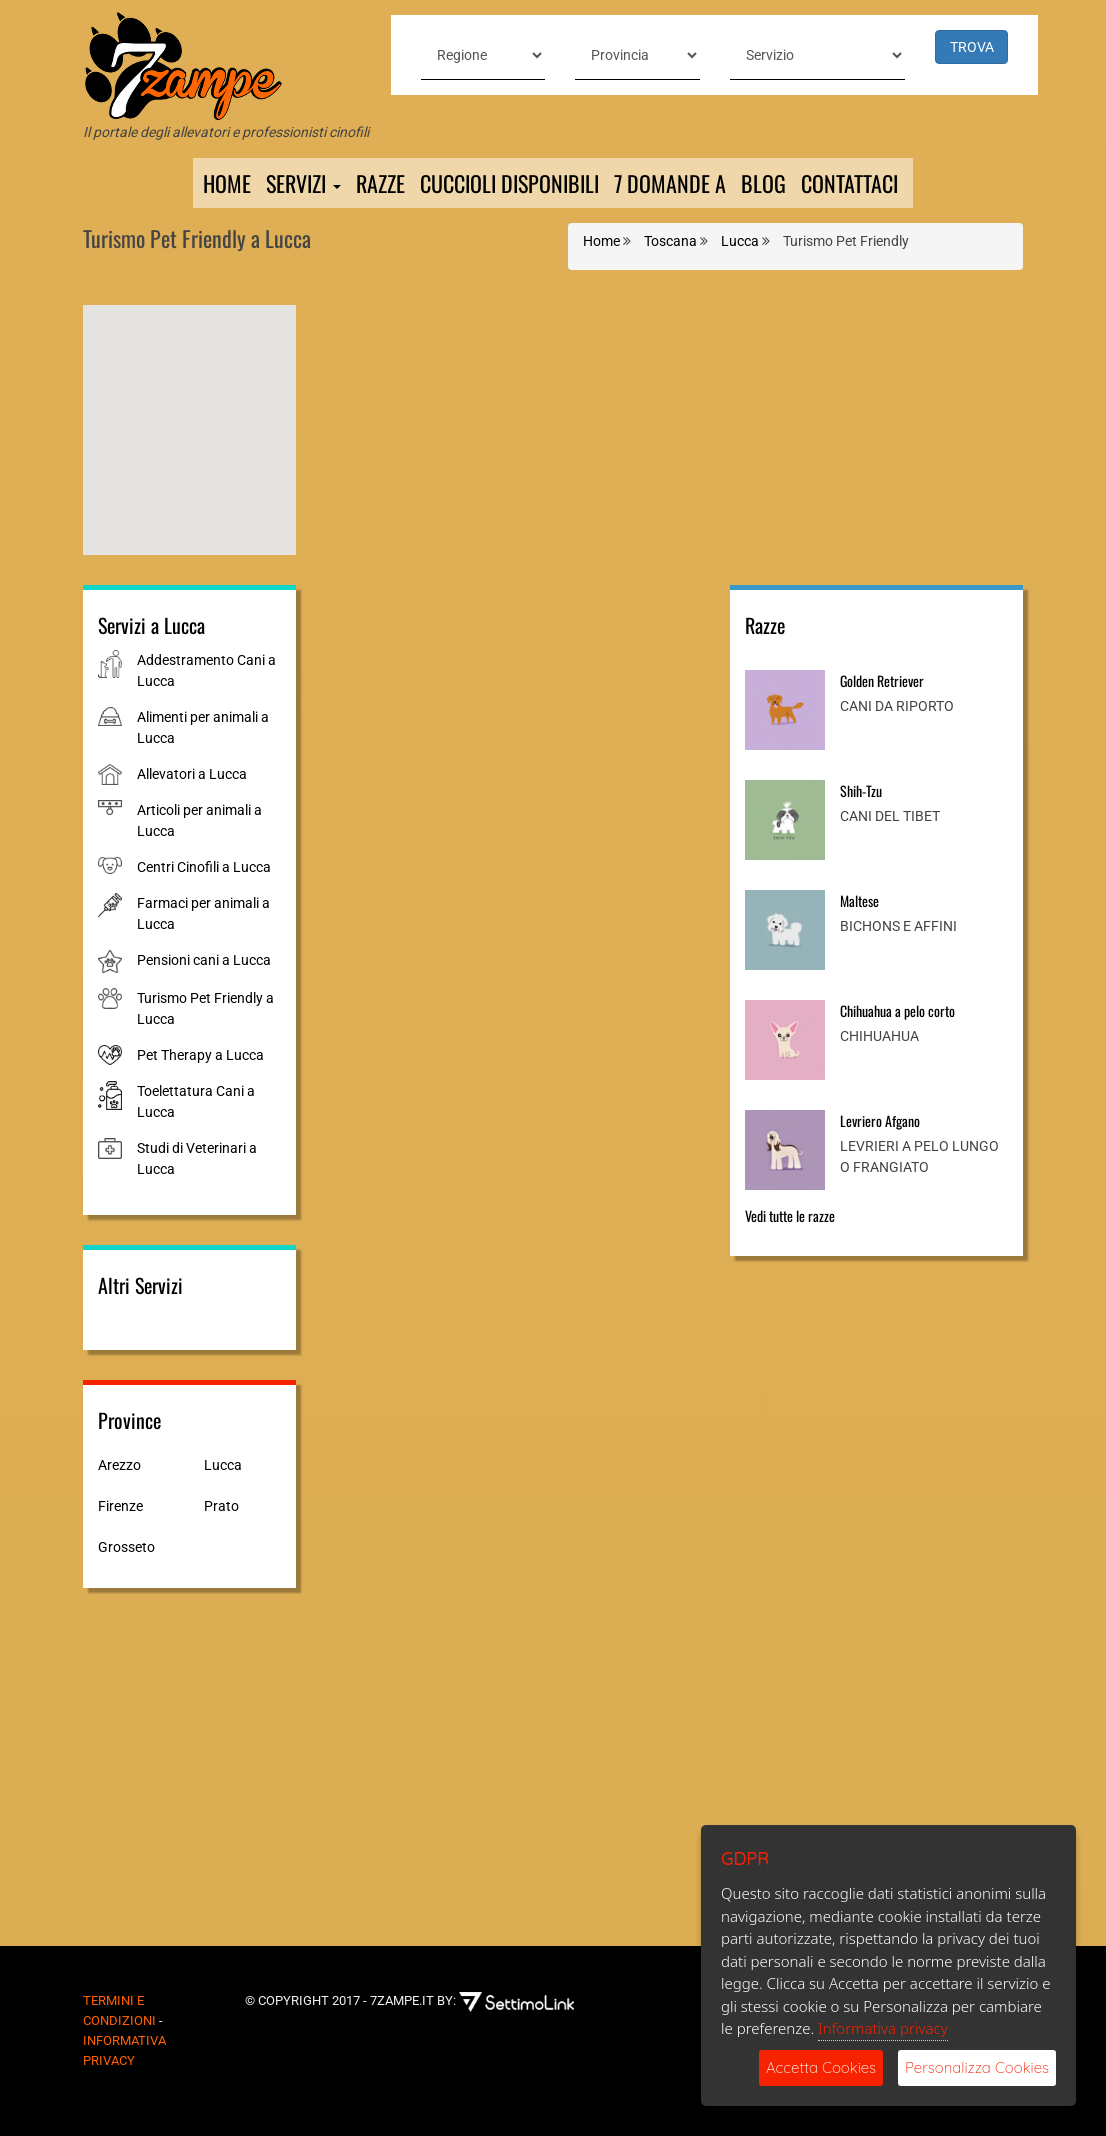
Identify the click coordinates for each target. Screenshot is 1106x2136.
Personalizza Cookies (977, 2067)
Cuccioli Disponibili (509, 183)
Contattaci (849, 183)
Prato (221, 1506)
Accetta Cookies (821, 2067)
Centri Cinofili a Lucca (204, 867)
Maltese (859, 900)
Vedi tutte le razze (790, 1215)
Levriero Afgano (880, 1120)
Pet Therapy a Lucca (200, 1055)
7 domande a (670, 183)
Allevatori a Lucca (192, 774)
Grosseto (126, 1547)
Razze (380, 183)
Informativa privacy (883, 2028)
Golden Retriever (882, 680)
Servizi (303, 183)
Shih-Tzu (861, 790)
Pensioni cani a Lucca (204, 960)
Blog (763, 183)
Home (227, 183)
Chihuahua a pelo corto (897, 1010)
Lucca (223, 1465)
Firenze (120, 1506)
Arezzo (119, 1465)
